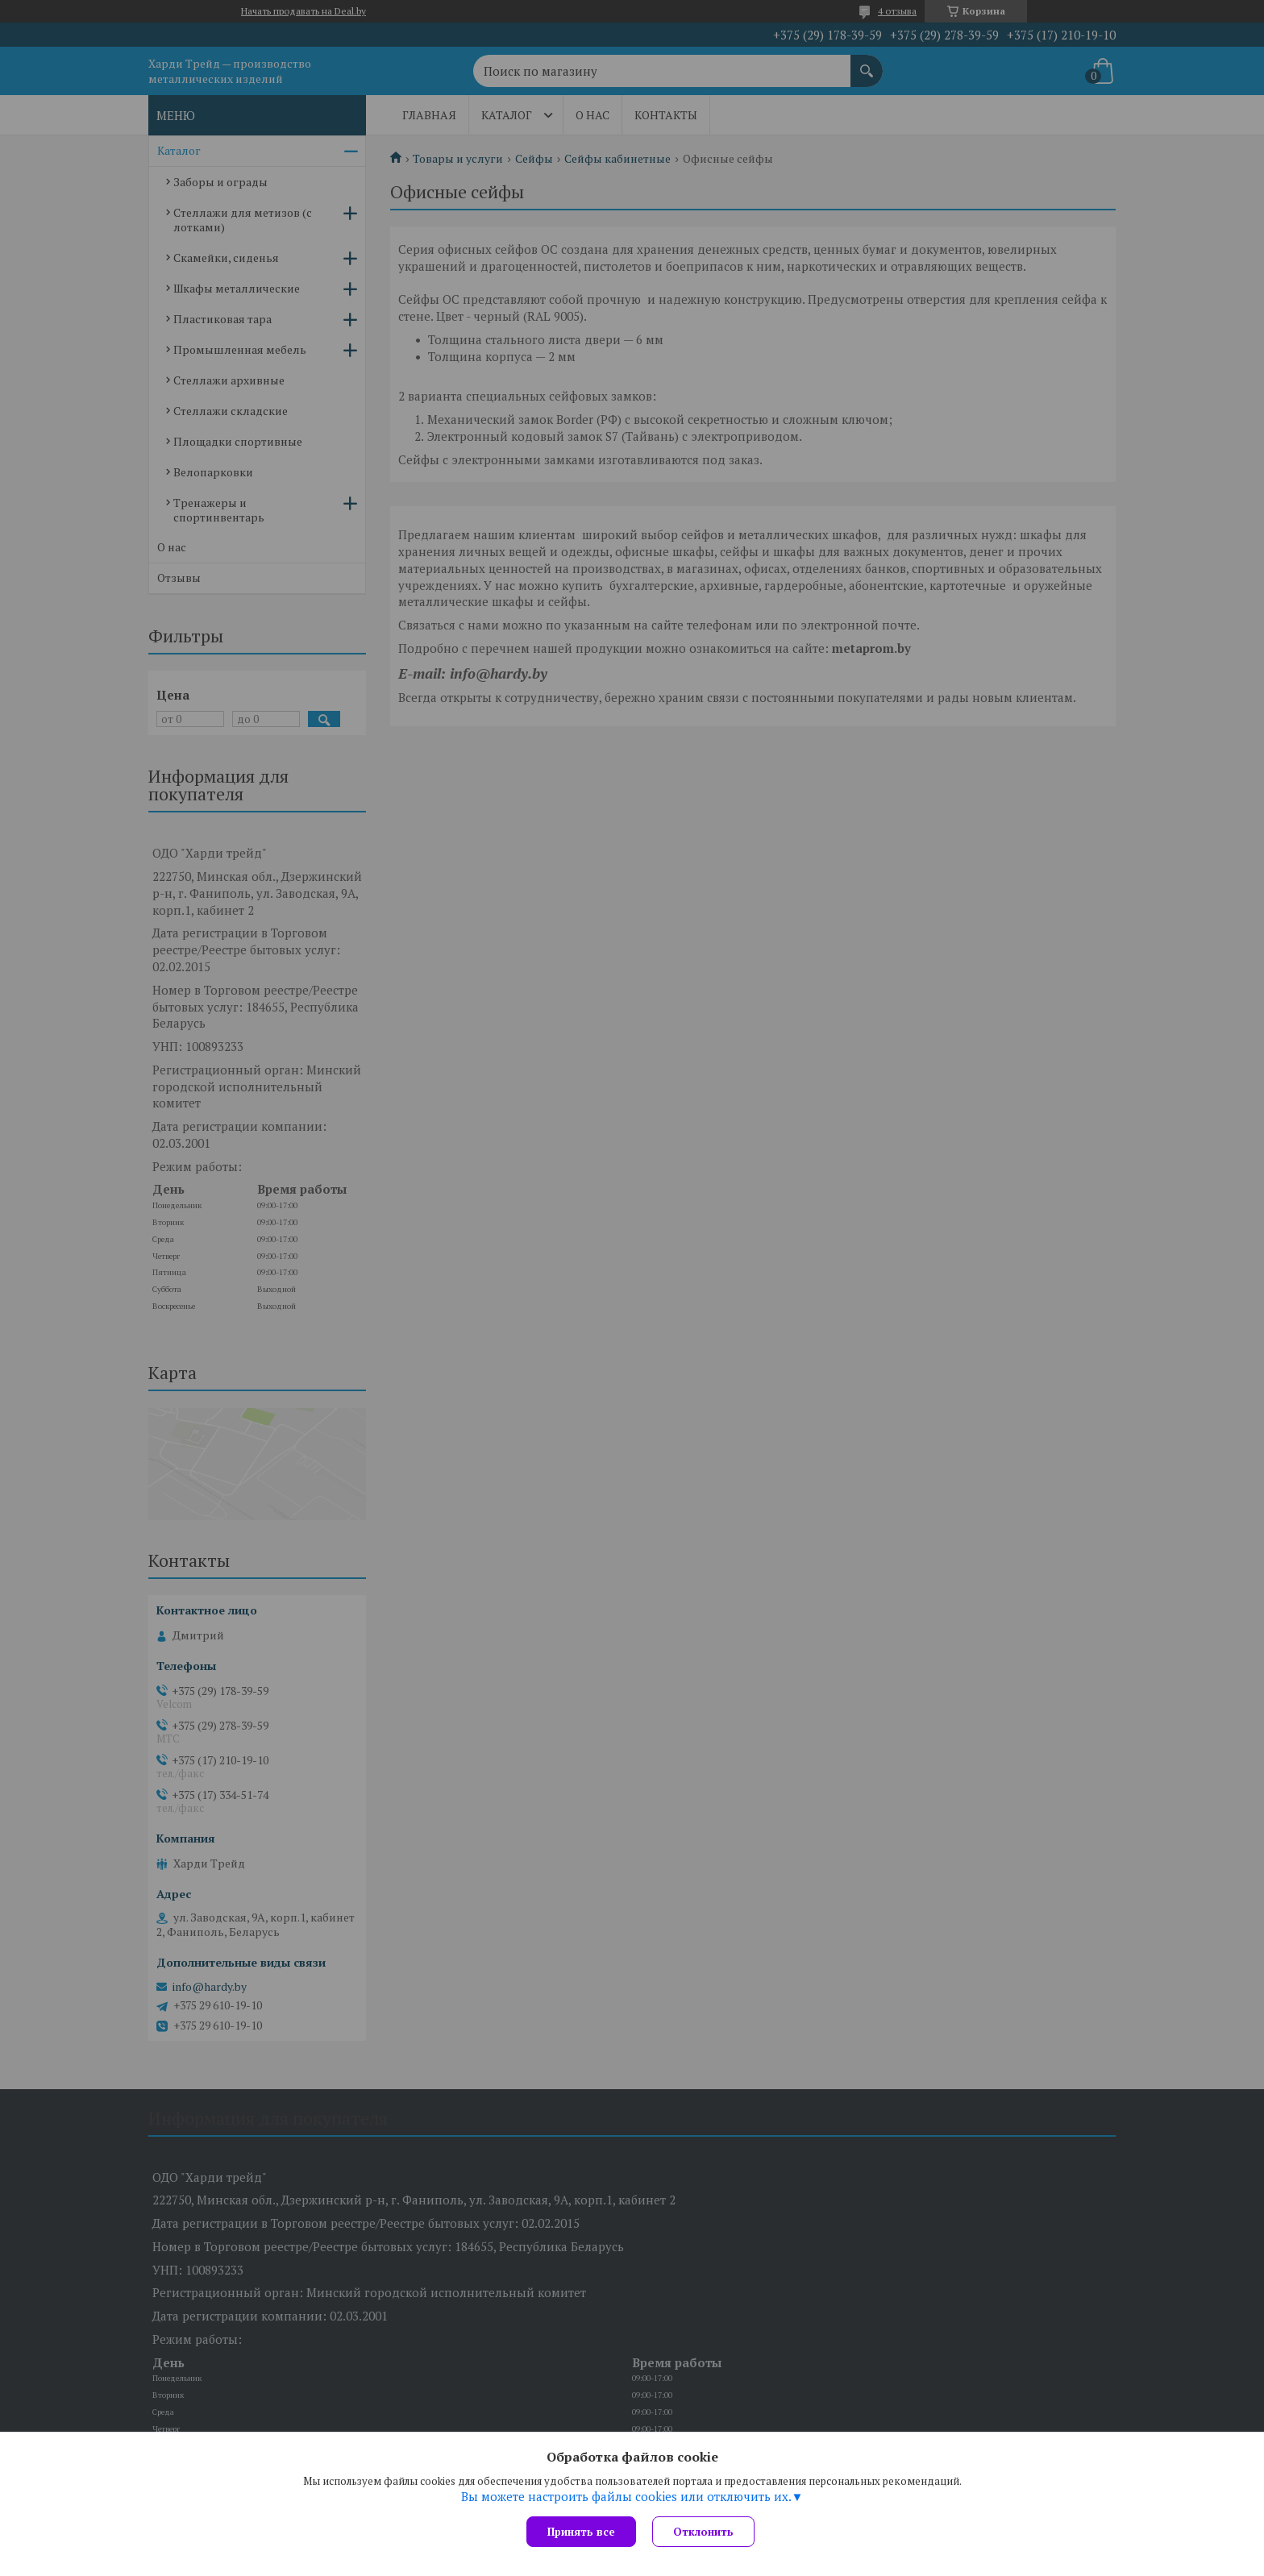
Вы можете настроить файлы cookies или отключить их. (626, 2496)
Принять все (581, 2531)
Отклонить (703, 2531)
